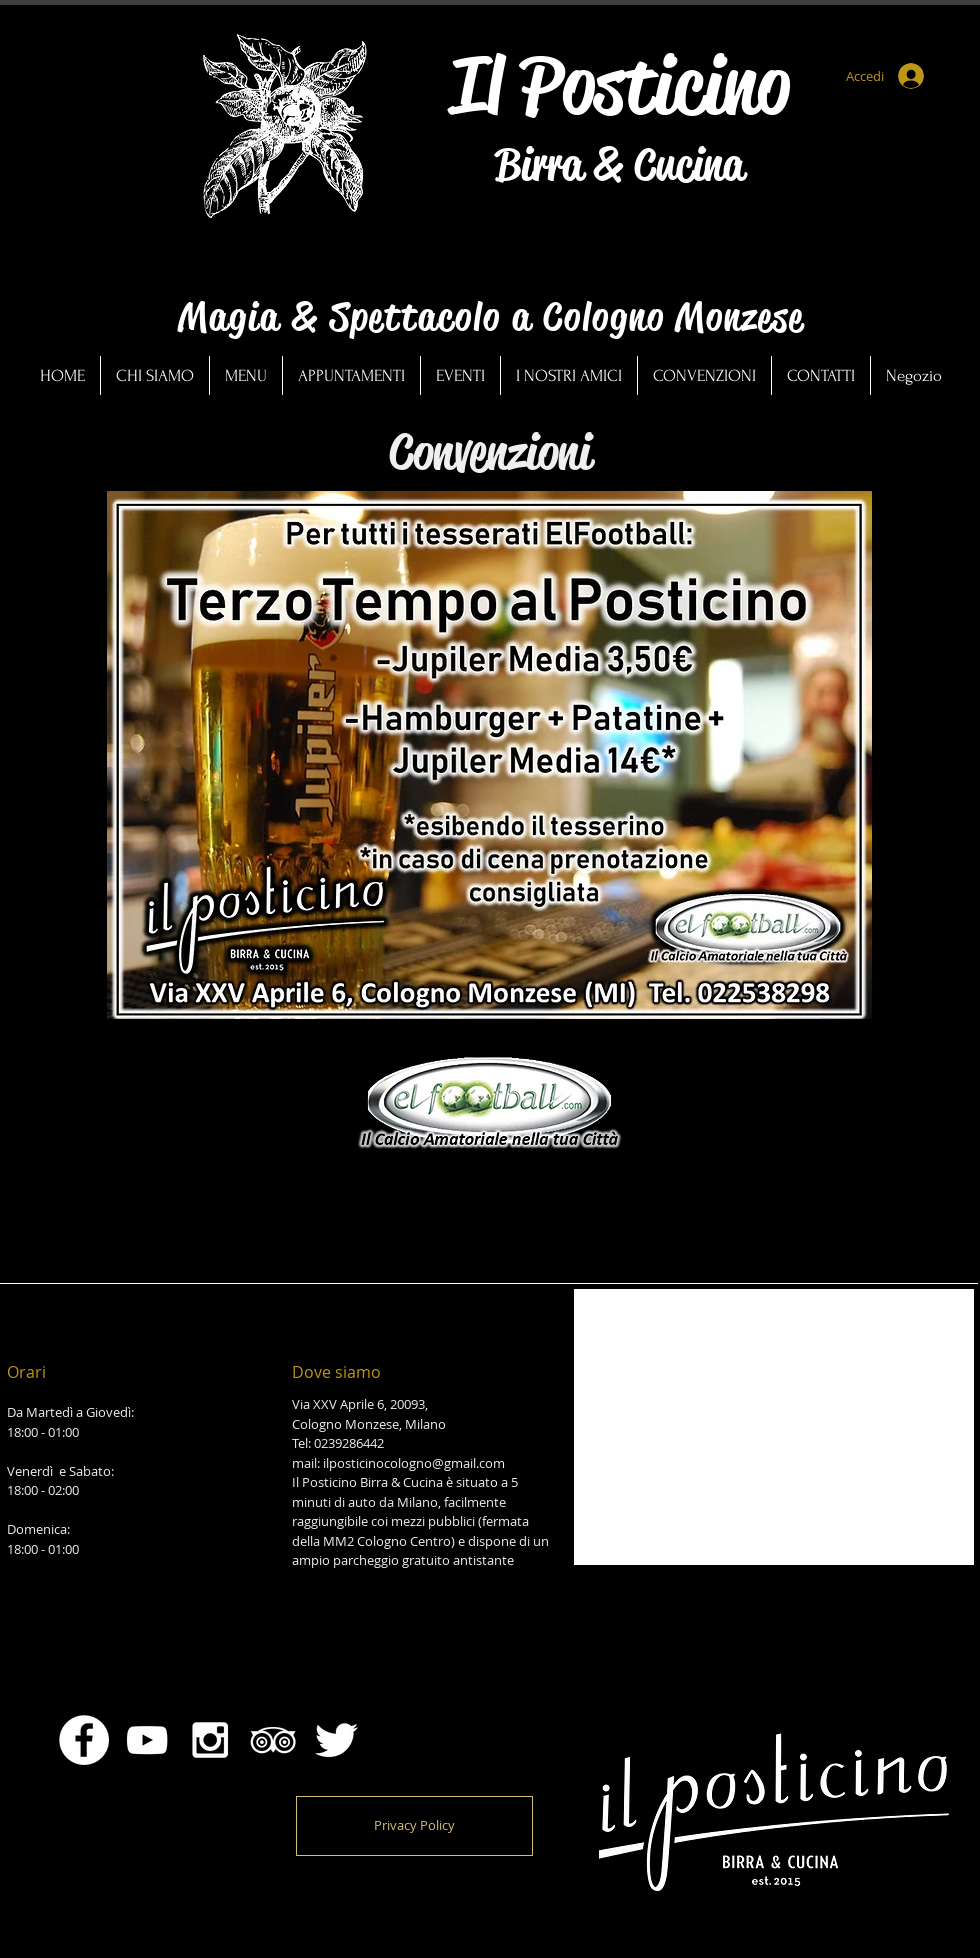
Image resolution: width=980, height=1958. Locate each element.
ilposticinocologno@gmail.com (414, 1463)
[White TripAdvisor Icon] (273, 1740)
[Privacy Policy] (414, 1826)
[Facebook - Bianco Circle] (84, 1740)
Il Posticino (620, 85)
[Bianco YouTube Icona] (147, 1740)
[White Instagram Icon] (210, 1740)
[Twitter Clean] (336, 1740)
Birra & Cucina (619, 165)
